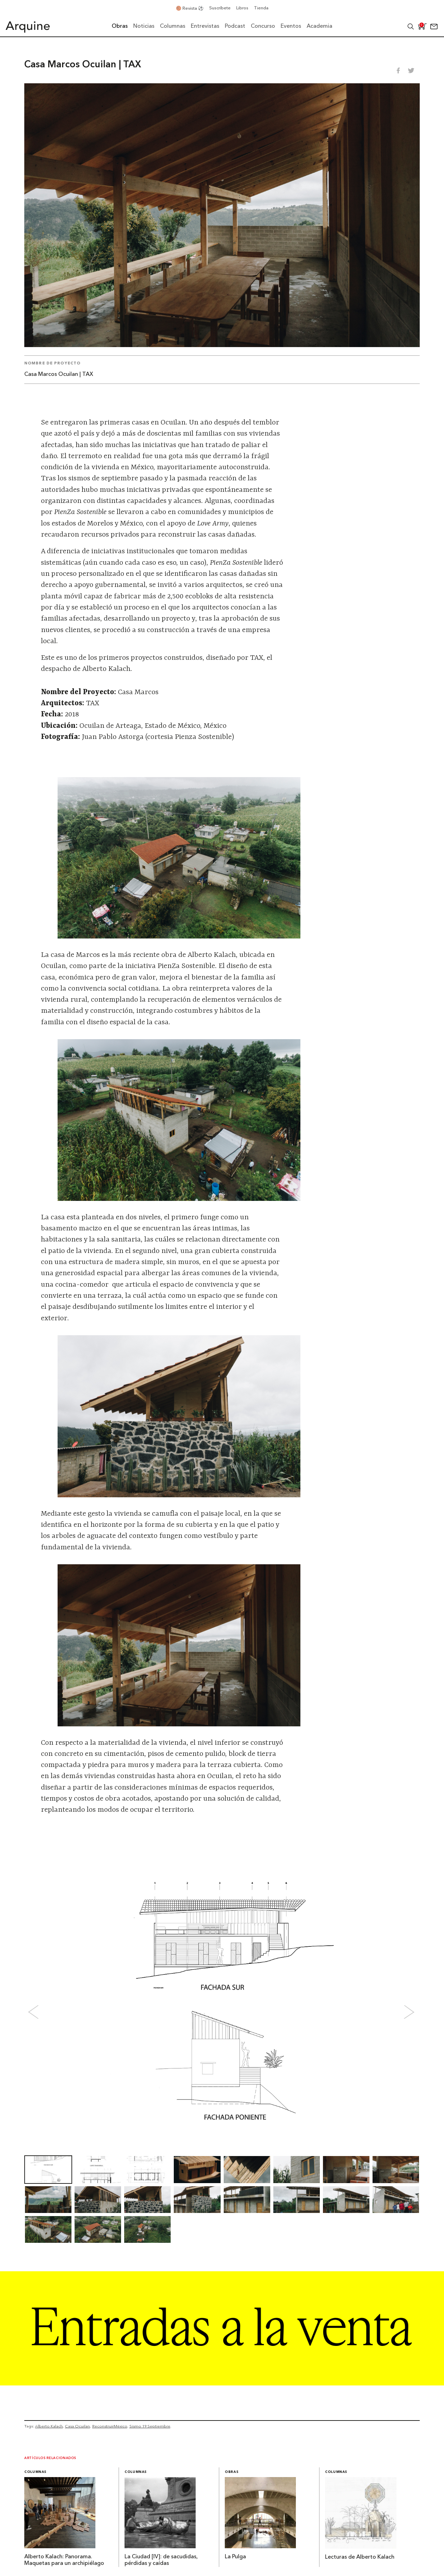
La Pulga (235, 2557)
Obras (231, 2472)
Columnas (35, 2472)
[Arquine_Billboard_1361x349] (222, 2383)
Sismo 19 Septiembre (149, 2426)
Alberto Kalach (49, 2426)
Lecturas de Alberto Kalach (359, 2557)
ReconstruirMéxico (109, 2426)
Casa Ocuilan (77, 2426)
